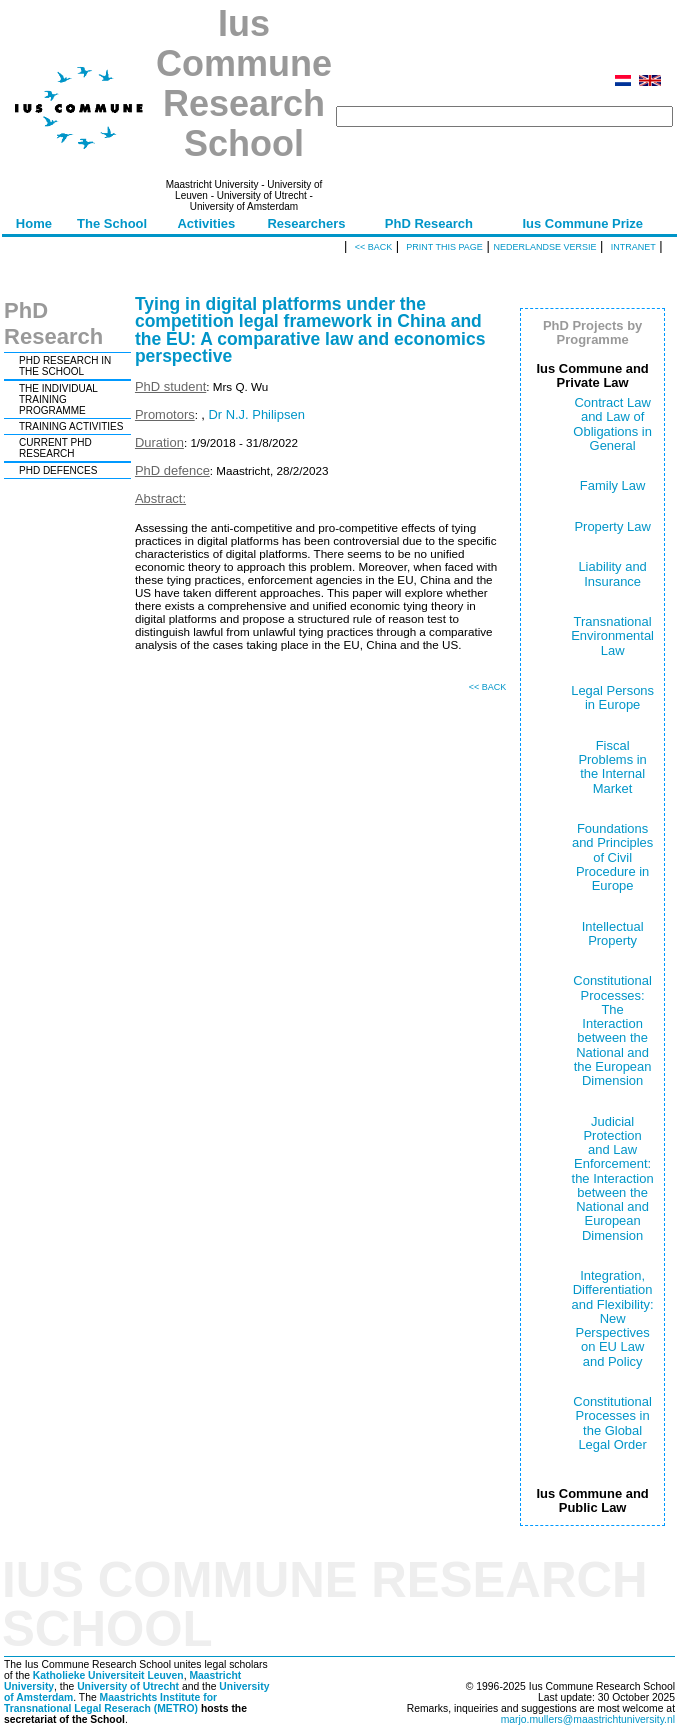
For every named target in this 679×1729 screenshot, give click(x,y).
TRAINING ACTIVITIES (71, 426)
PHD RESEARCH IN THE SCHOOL (65, 366)
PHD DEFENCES (58, 470)
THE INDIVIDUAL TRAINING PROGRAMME (58, 399)
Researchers (306, 223)
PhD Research (429, 223)
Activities (206, 223)
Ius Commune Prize (582, 223)
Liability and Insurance (612, 573)
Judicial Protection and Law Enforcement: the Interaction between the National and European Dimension (613, 1178)
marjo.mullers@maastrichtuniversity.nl (588, 1719)
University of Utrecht (128, 1686)
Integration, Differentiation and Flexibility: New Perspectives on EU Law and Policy (613, 1318)
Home (34, 223)
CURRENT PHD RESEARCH (55, 448)
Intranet (633, 247)
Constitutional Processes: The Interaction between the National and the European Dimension (612, 1030)
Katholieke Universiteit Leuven (108, 1675)
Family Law (613, 485)
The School (112, 223)
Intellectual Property (613, 933)
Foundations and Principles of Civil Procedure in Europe (612, 857)
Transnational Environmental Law (612, 636)
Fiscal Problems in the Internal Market (612, 767)
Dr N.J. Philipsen (256, 414)
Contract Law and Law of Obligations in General (612, 424)
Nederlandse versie (544, 247)
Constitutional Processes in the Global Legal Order (612, 1423)
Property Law (612, 526)
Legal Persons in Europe (612, 697)
